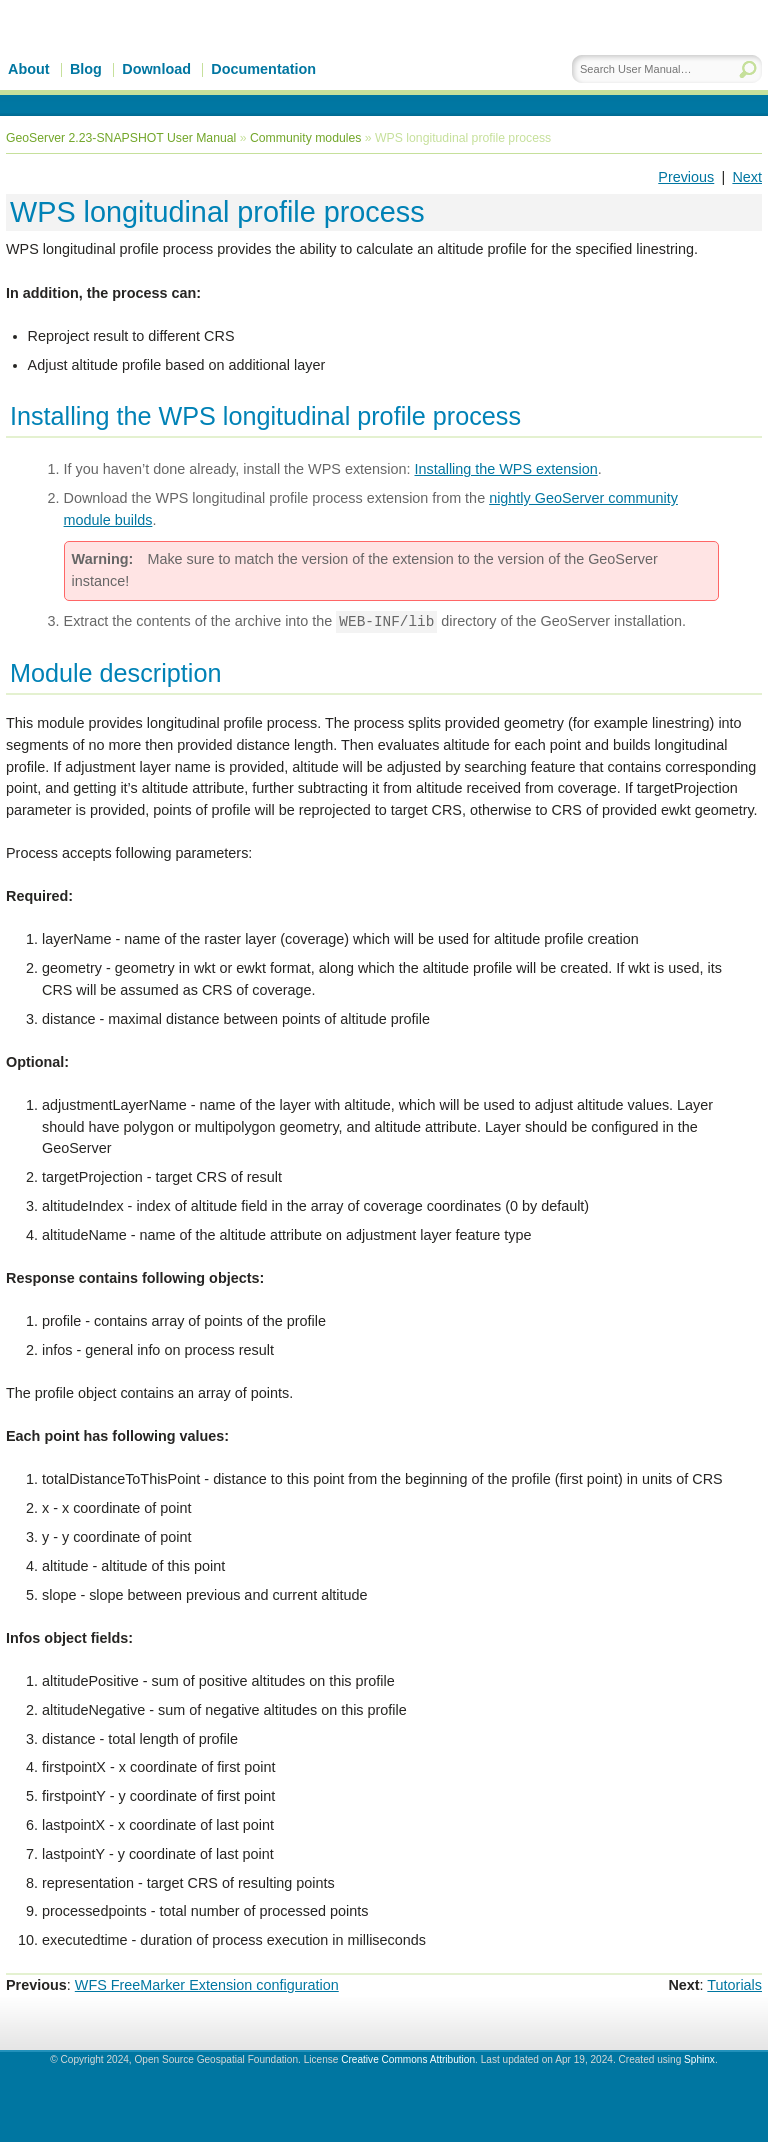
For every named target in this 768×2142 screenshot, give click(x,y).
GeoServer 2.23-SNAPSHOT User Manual (121, 138)
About (29, 69)
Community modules (306, 138)
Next (747, 177)
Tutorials (734, 1985)
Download (156, 69)
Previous (686, 177)
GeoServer (176, 57)
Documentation (263, 69)
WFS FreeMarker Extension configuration (207, 1985)
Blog (86, 69)
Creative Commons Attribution (408, 2059)
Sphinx (699, 2059)
